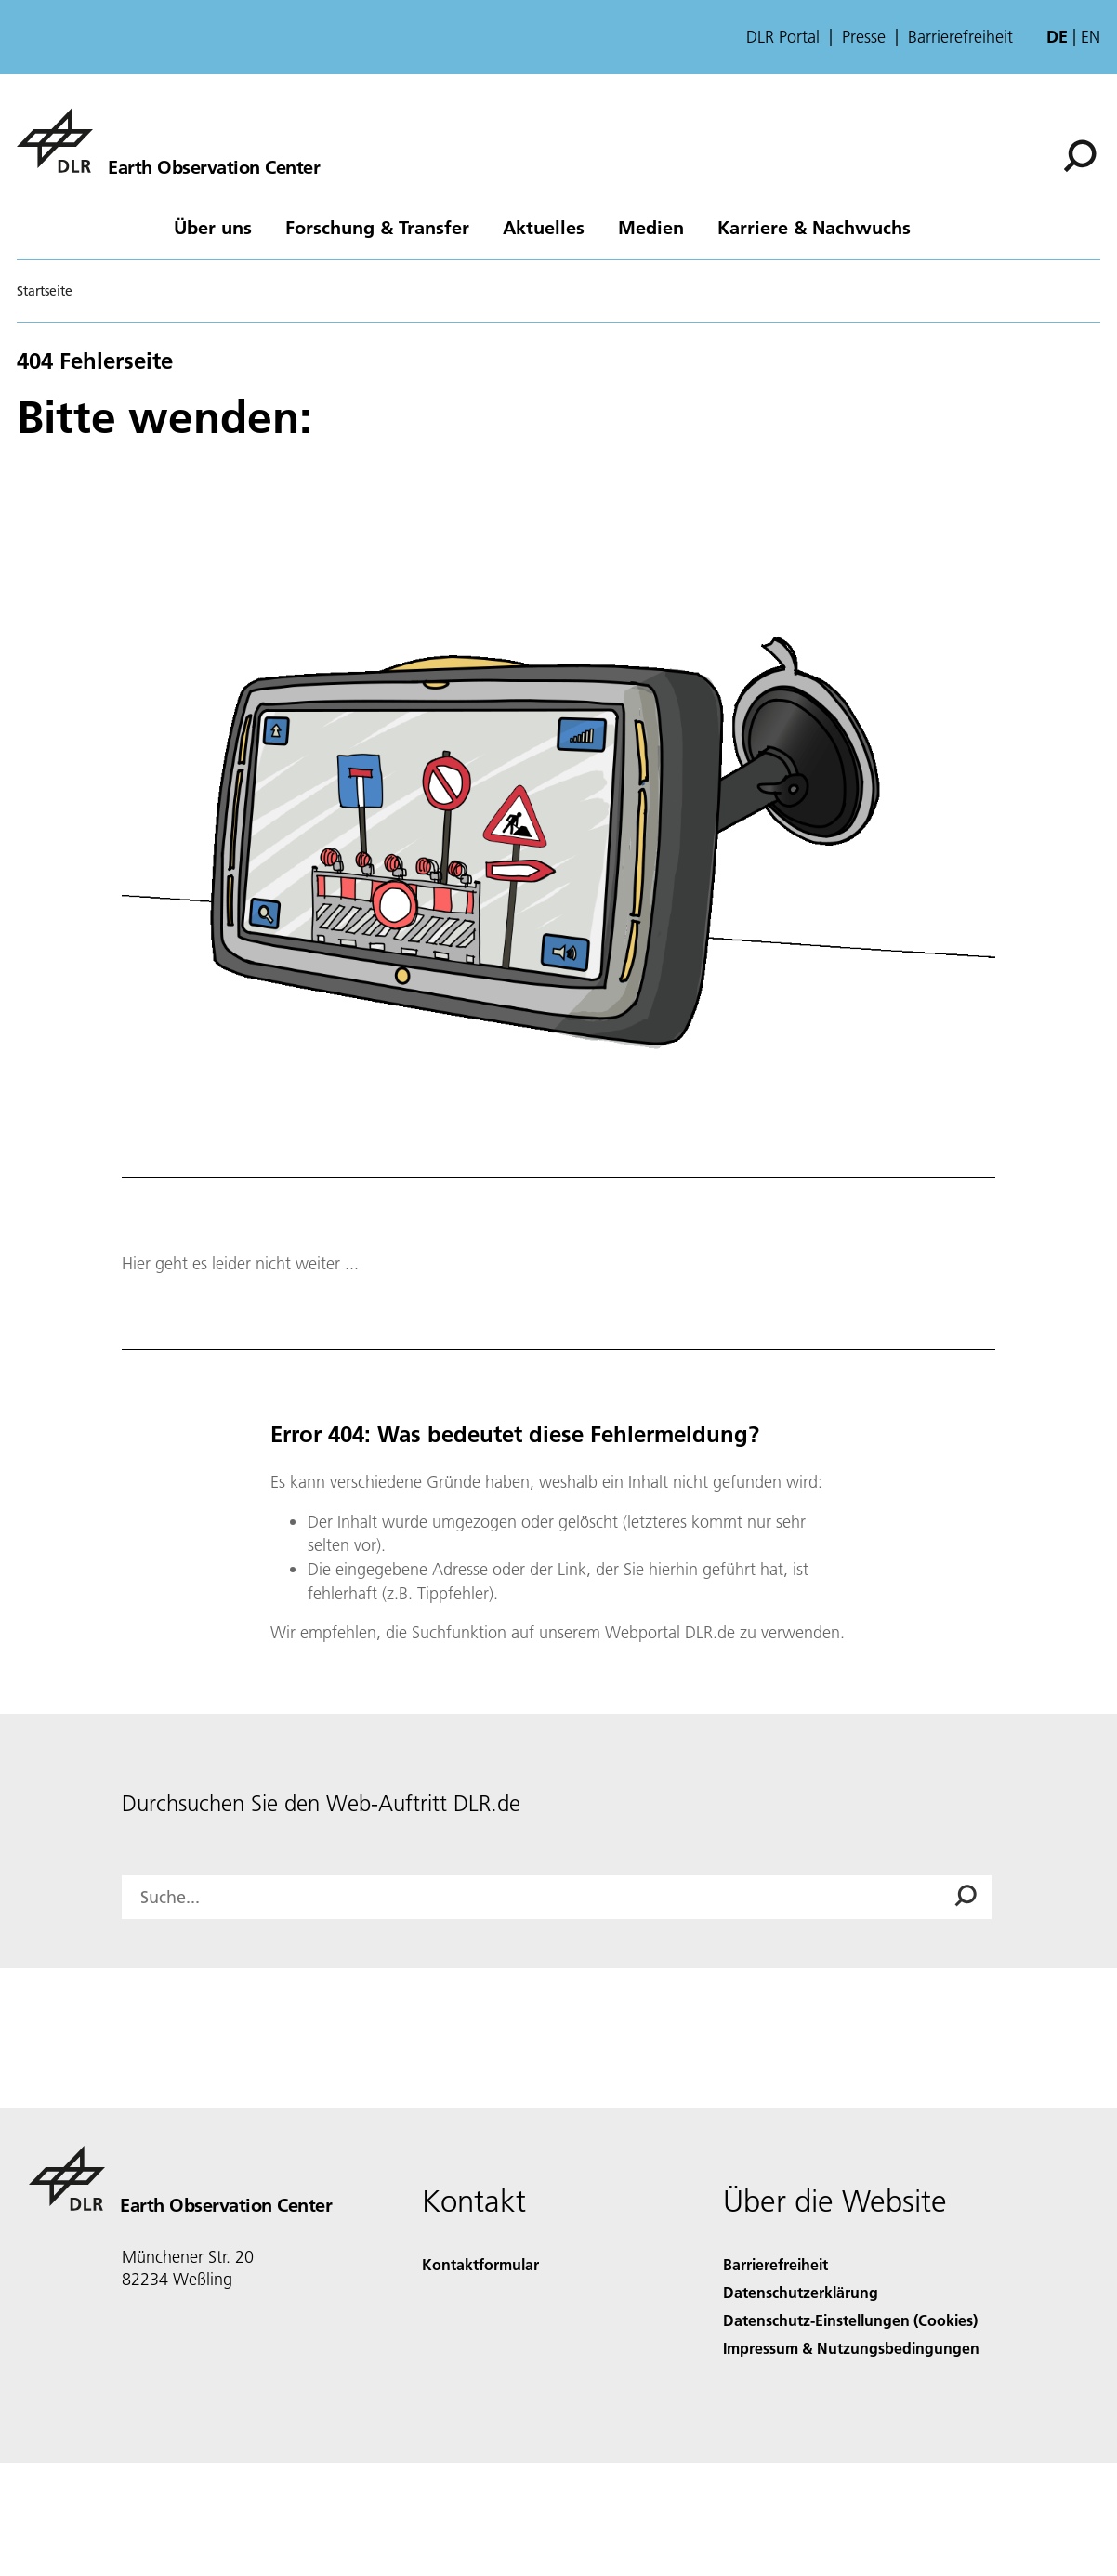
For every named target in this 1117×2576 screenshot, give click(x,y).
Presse (864, 37)
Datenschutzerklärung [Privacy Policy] (800, 2292)
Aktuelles (544, 227)
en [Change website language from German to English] (1090, 36)
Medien (651, 227)
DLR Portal (783, 37)
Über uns (213, 227)
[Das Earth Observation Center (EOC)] (168, 140)
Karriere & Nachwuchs (814, 227)
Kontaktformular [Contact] (480, 2264)
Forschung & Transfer (377, 227)
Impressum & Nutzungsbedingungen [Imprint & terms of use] (851, 2348)
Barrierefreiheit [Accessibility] (775, 2264)
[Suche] (1080, 156)
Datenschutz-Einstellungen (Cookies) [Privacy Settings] (850, 2320)
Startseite (44, 290)
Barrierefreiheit (960, 37)
